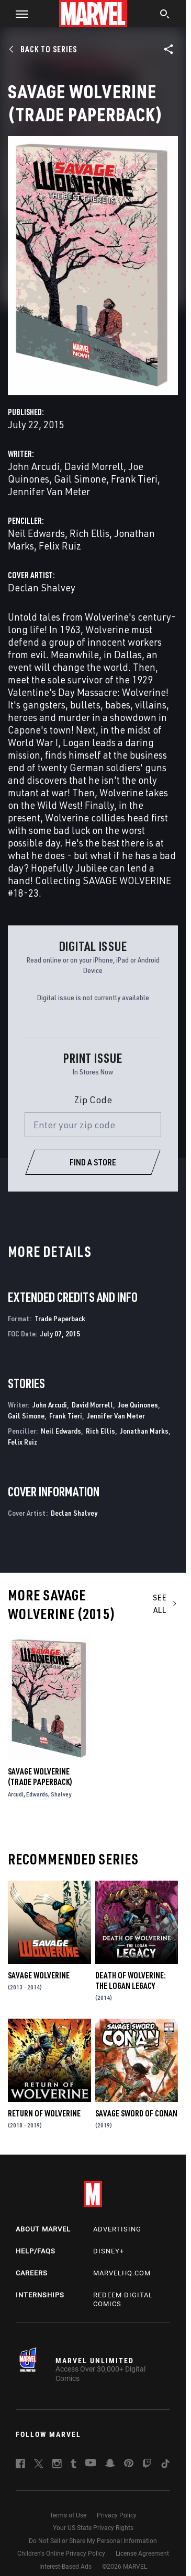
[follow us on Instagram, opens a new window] (57, 2465)
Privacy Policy (117, 2515)
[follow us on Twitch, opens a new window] (147, 2465)
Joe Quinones (138, 1404)
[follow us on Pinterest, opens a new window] (128, 2464)
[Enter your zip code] (93, 1125)
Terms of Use (68, 2515)
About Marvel (43, 2229)
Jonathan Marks (144, 1430)
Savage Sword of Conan (136, 2113)
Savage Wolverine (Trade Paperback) (40, 1776)
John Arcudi (34, 466)
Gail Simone (80, 479)
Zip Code (93, 1099)
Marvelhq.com (122, 2273)
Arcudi (16, 1794)
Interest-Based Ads (65, 2566)
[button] (18, 13)
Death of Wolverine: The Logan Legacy (130, 1980)
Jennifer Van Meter (49, 491)
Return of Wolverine (44, 2113)
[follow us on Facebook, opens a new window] (20, 2465)
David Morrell (93, 466)
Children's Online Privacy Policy (61, 2553)
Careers (32, 2273)
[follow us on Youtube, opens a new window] (90, 2463)
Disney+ (108, 2251)
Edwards (37, 1794)
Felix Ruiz (60, 546)
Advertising (117, 2229)
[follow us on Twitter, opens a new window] (38, 2465)
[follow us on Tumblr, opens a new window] (73, 2465)
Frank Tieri (134, 479)
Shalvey (61, 1794)
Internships (40, 2295)
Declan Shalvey (41, 587)
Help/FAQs (35, 2251)
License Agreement (142, 2553)
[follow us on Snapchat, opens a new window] (110, 2464)
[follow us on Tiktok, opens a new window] (165, 2465)
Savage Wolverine (39, 1975)
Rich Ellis (89, 533)
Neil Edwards (36, 533)
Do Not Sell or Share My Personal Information (93, 2541)
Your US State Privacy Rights (93, 2528)
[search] (165, 15)
